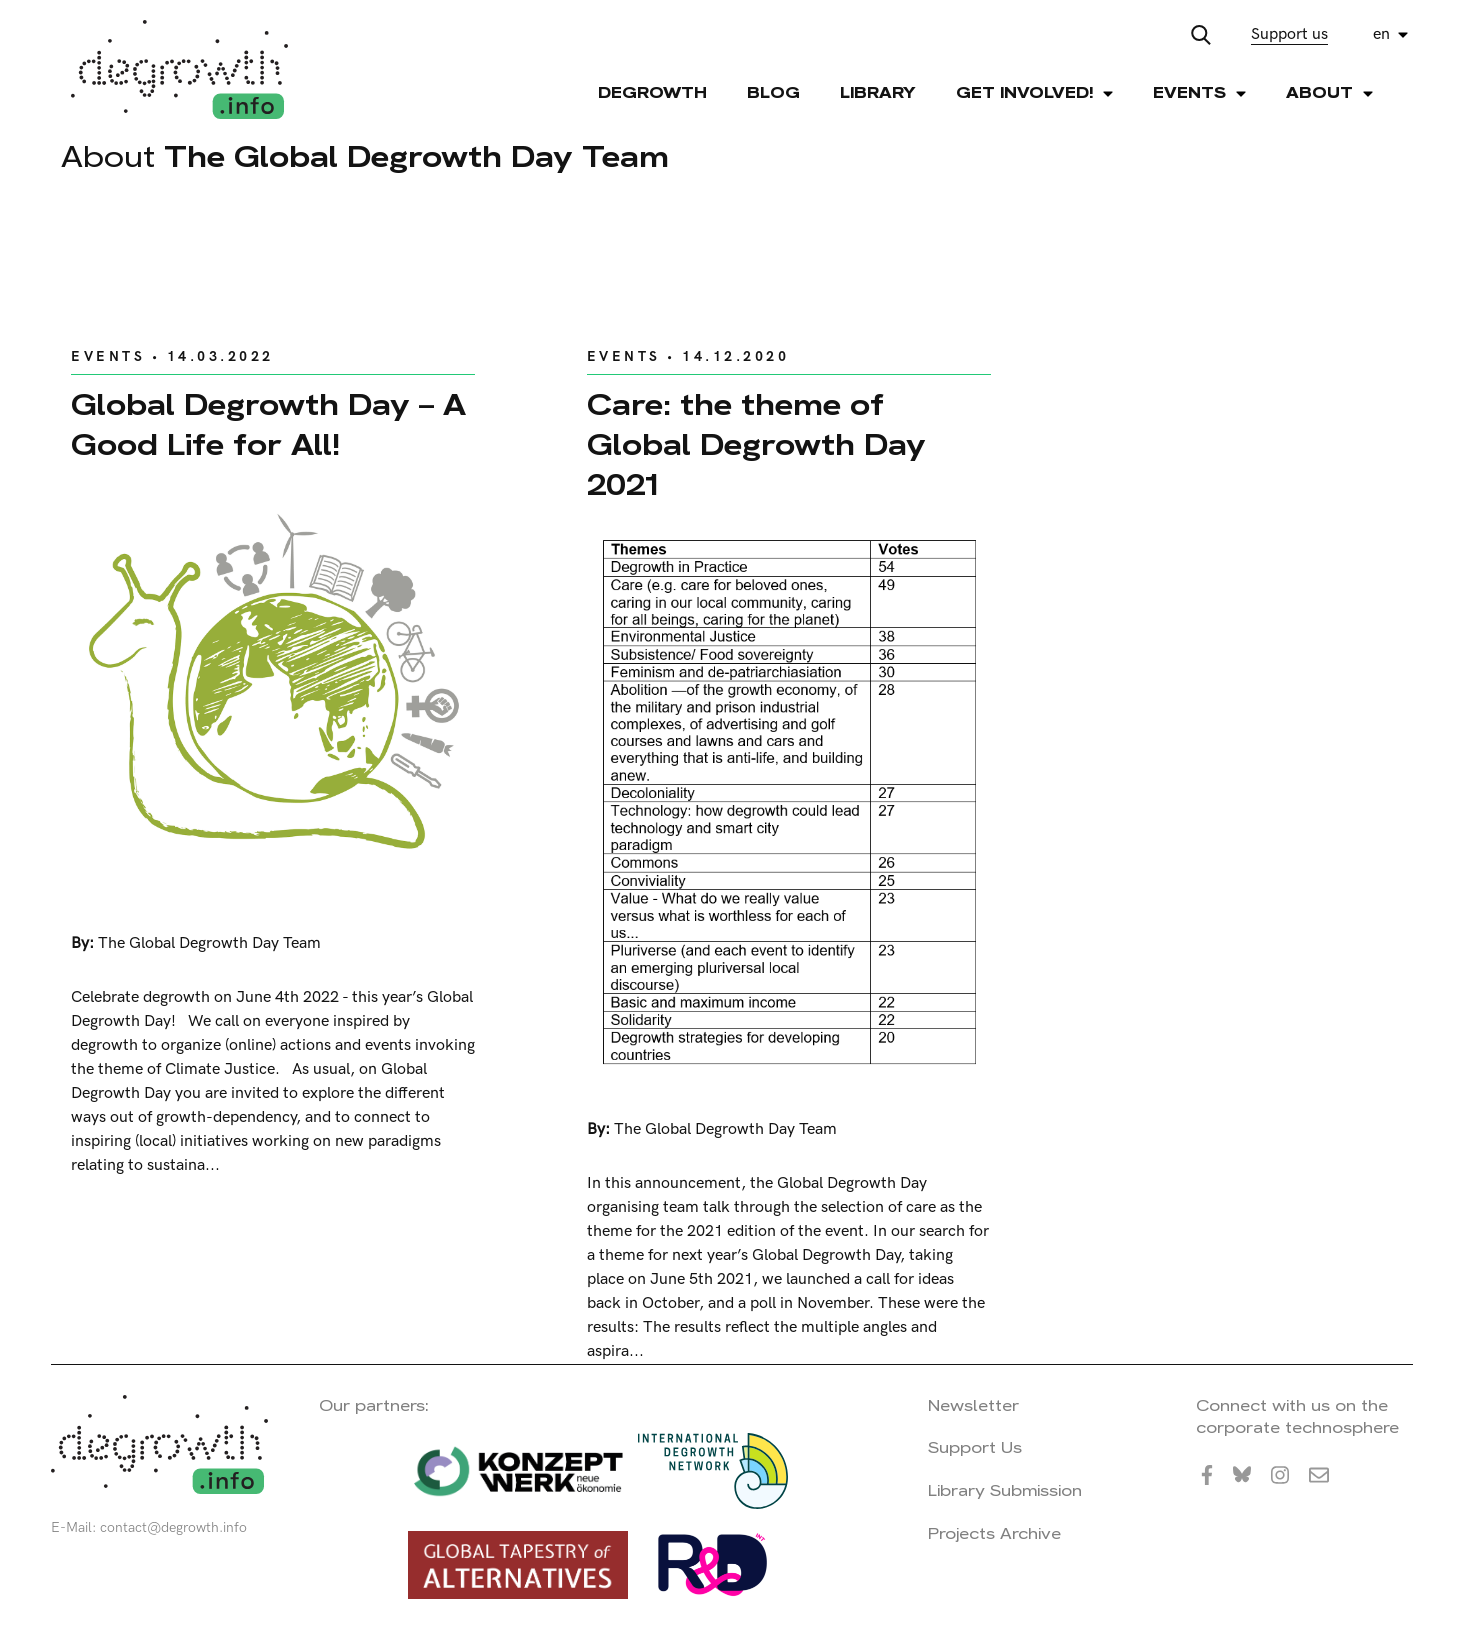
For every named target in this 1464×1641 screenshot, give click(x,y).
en (1381, 34)
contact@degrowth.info (173, 1527)
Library (878, 92)
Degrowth (652, 92)
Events (108, 356)
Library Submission (1005, 1490)
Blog (773, 92)
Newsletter (973, 1405)
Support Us (975, 1447)
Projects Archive (994, 1533)
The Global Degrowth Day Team (209, 943)
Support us (1289, 34)
